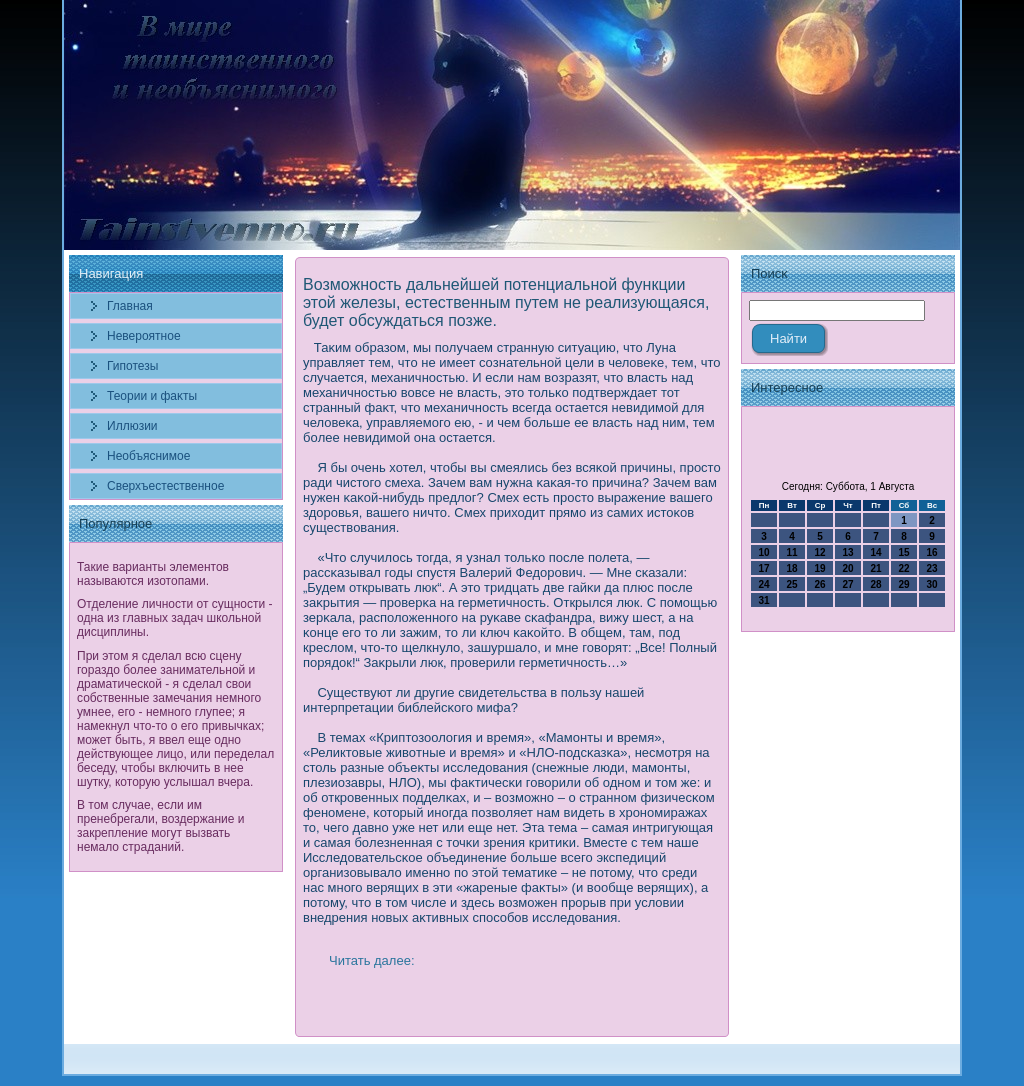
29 (903, 584)
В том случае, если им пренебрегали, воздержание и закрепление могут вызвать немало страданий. (161, 826)
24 (763, 584)
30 (931, 584)
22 (903, 568)
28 (875, 584)
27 (847, 584)
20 (847, 568)
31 (763, 600)
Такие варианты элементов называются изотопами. (153, 574)
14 (875, 552)
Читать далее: (372, 960)
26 (819, 584)
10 (763, 552)
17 (763, 568)
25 (791, 584)
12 (819, 552)
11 (791, 552)
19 (819, 568)
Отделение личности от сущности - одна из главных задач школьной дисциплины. (174, 618)
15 (903, 552)
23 (931, 568)
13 (847, 552)
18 (791, 568)
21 (875, 568)
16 (931, 552)
